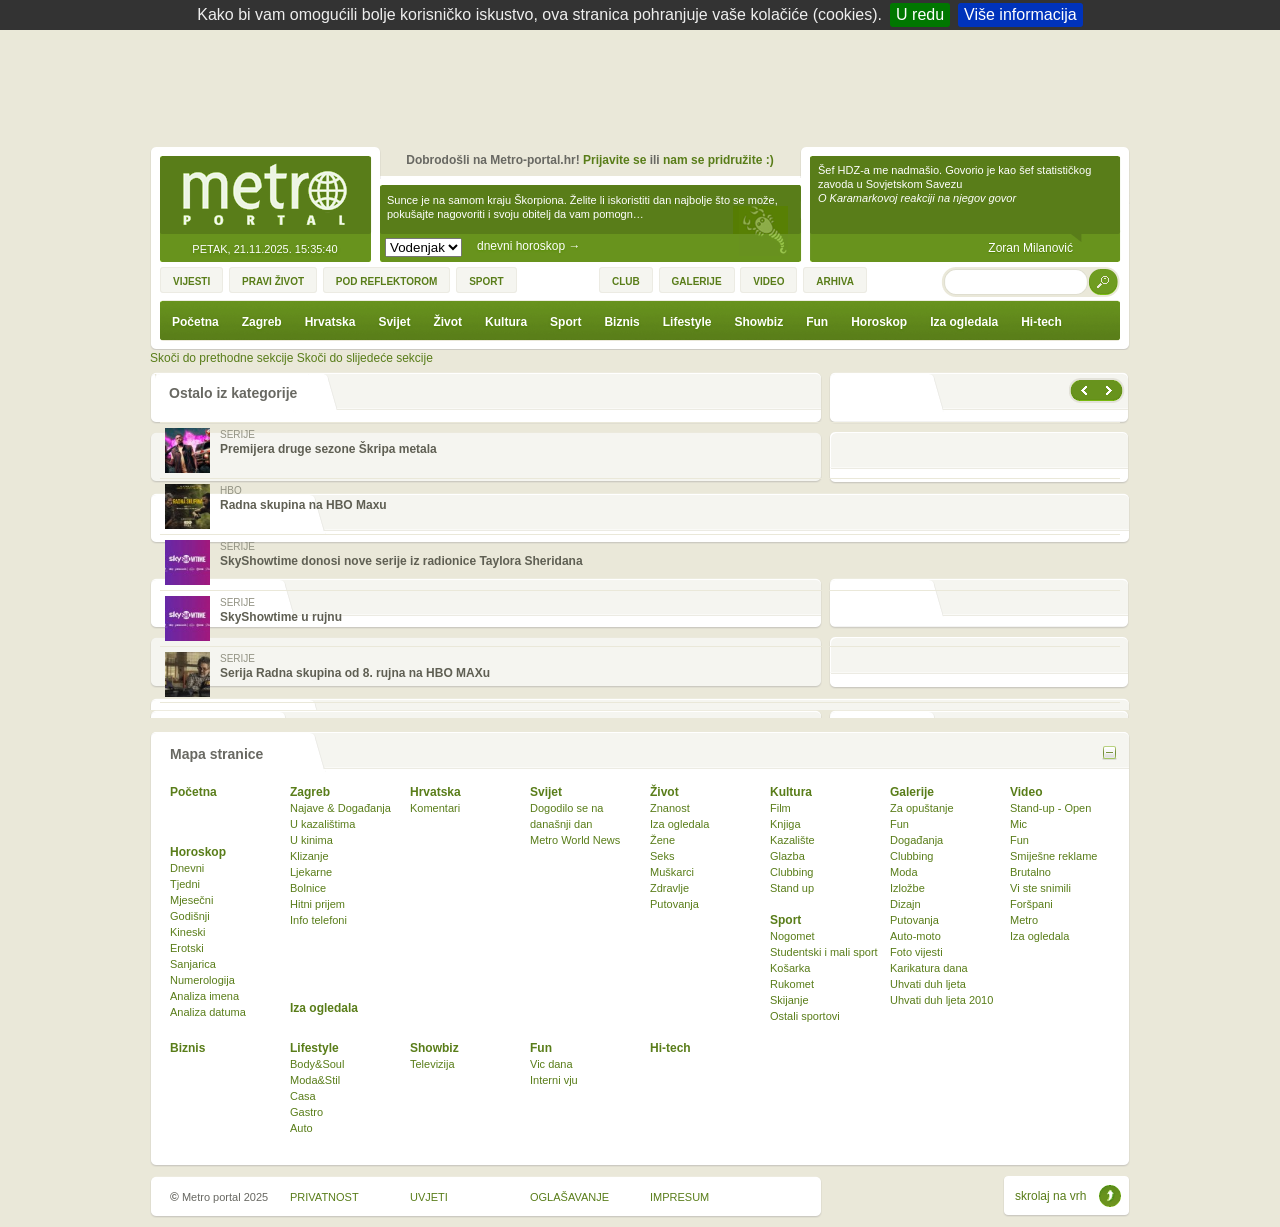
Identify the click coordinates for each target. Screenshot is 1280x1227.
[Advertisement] (645, 85)
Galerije (912, 792)
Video (1026, 792)
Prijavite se (614, 160)
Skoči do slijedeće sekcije (365, 358)
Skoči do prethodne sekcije (221, 358)
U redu (920, 14)
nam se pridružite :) (718, 160)
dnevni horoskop (528, 246)
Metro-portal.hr (265, 196)
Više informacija (1020, 14)
